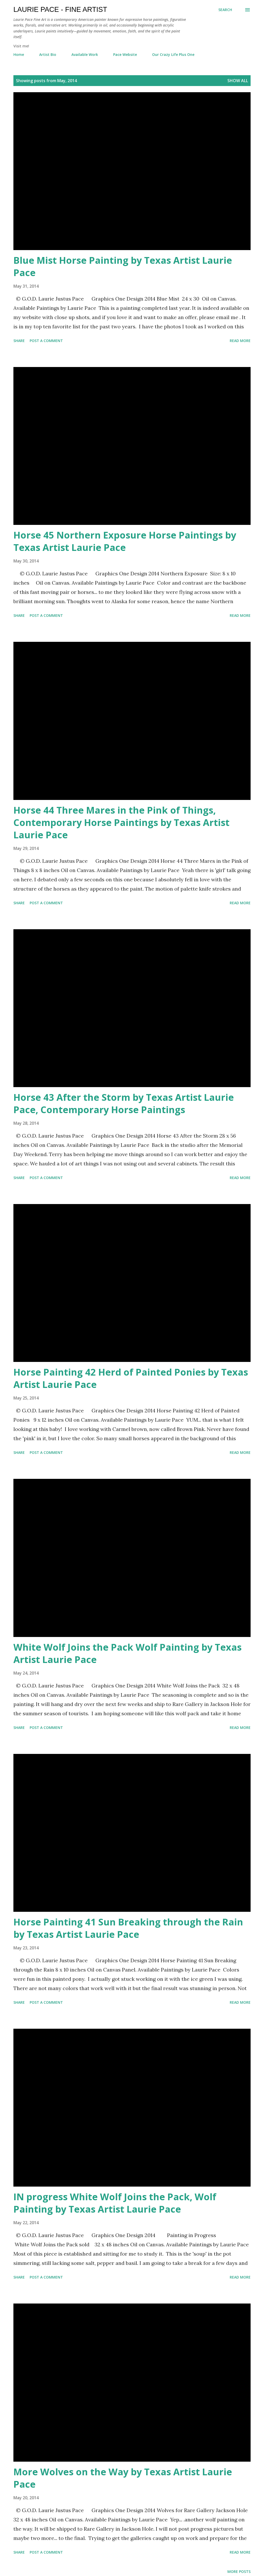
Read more (240, 340)
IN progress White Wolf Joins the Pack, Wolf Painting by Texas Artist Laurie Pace (114, 2202)
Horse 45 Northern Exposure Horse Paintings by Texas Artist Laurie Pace (124, 541)
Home (18, 54)
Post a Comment (46, 340)
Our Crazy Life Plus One (173, 54)
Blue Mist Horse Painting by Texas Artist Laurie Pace (122, 266)
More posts (239, 2571)
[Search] (225, 9)
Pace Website (125, 54)
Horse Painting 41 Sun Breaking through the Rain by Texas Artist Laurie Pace (128, 1928)
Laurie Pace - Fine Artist (60, 9)
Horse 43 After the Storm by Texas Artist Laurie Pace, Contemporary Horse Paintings (123, 1103)
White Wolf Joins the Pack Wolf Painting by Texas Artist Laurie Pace (127, 1653)
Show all (237, 80)
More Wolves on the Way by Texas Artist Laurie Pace (122, 2478)
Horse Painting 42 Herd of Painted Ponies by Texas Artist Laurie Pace (130, 1378)
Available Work (84, 54)
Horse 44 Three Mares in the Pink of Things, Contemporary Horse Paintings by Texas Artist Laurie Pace (121, 822)
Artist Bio (47, 54)
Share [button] (19, 340)
